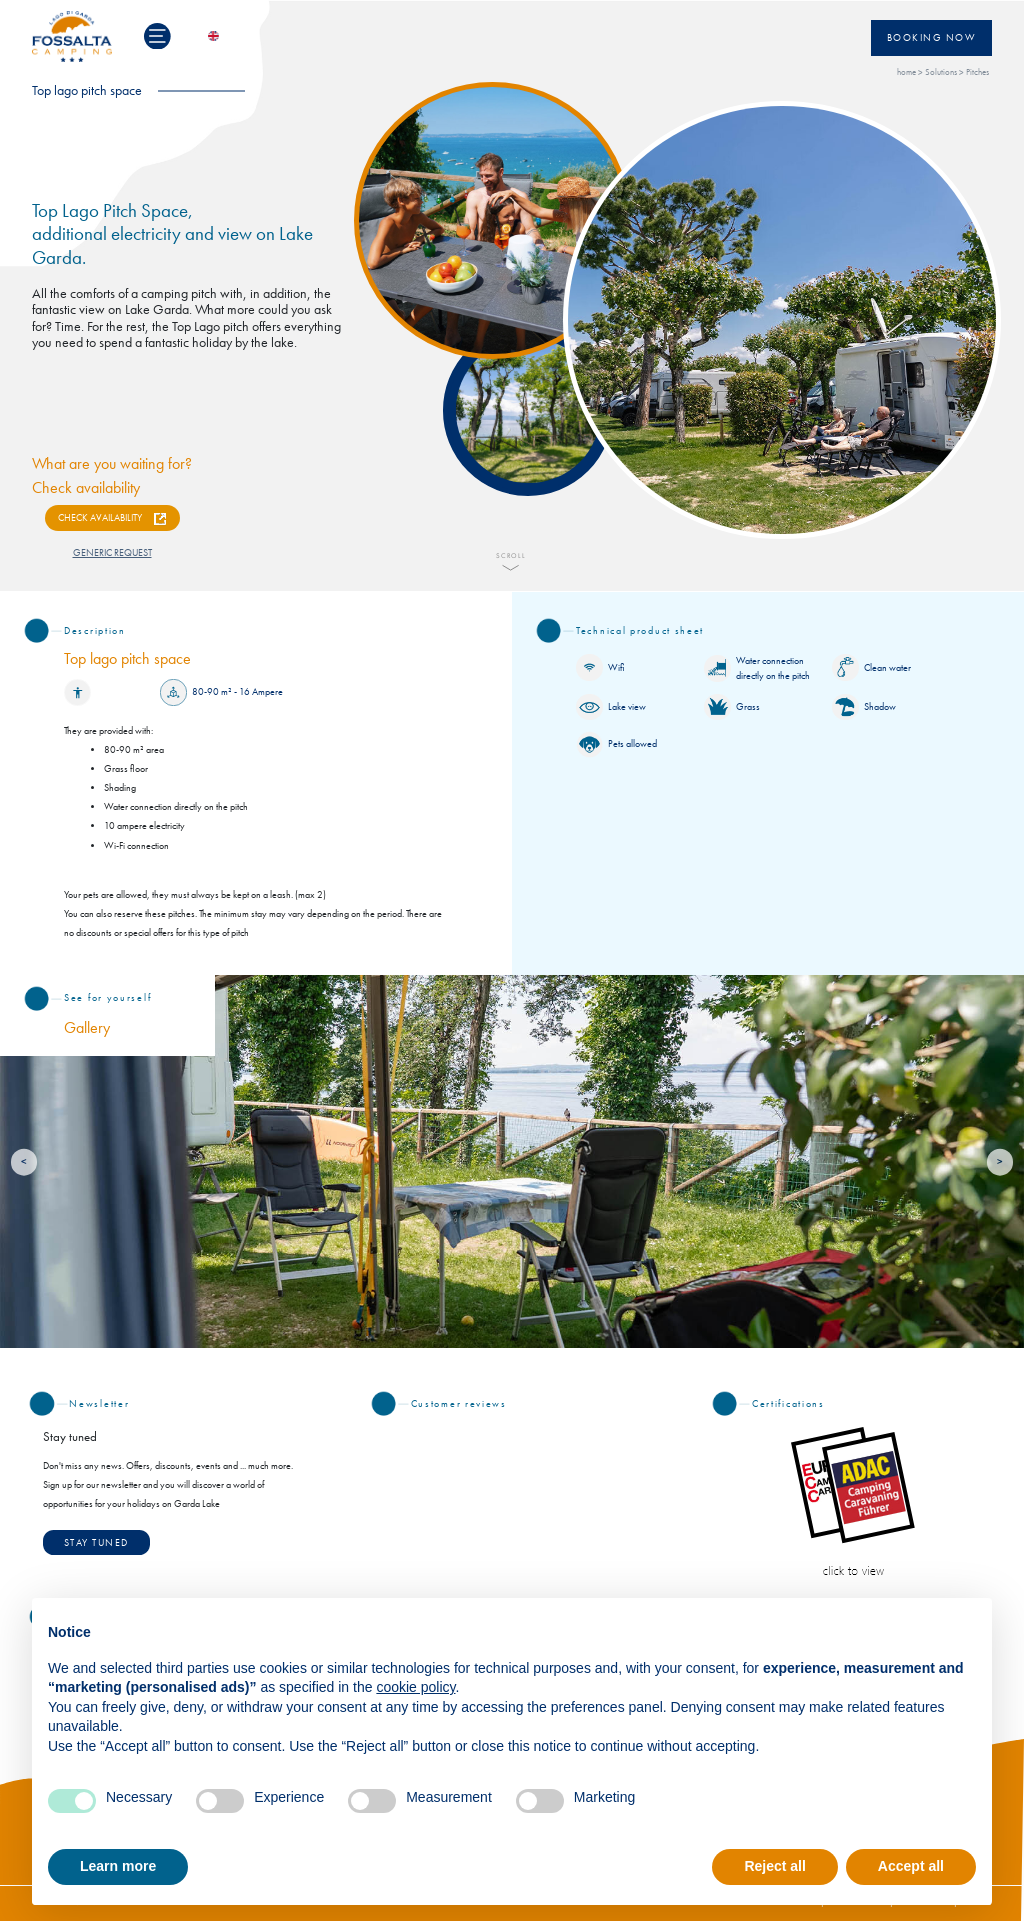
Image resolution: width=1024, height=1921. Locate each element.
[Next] (1000, 1162)
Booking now (932, 38)
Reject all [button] (774, 1866)
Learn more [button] (118, 1866)
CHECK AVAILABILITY (100, 518)
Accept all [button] (911, 1866)
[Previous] (24, 1162)
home (906, 72)
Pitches (977, 72)
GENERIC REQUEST (112, 553)
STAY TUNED (96, 1543)
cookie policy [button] (415, 1687)
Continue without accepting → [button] (876, 1623)
